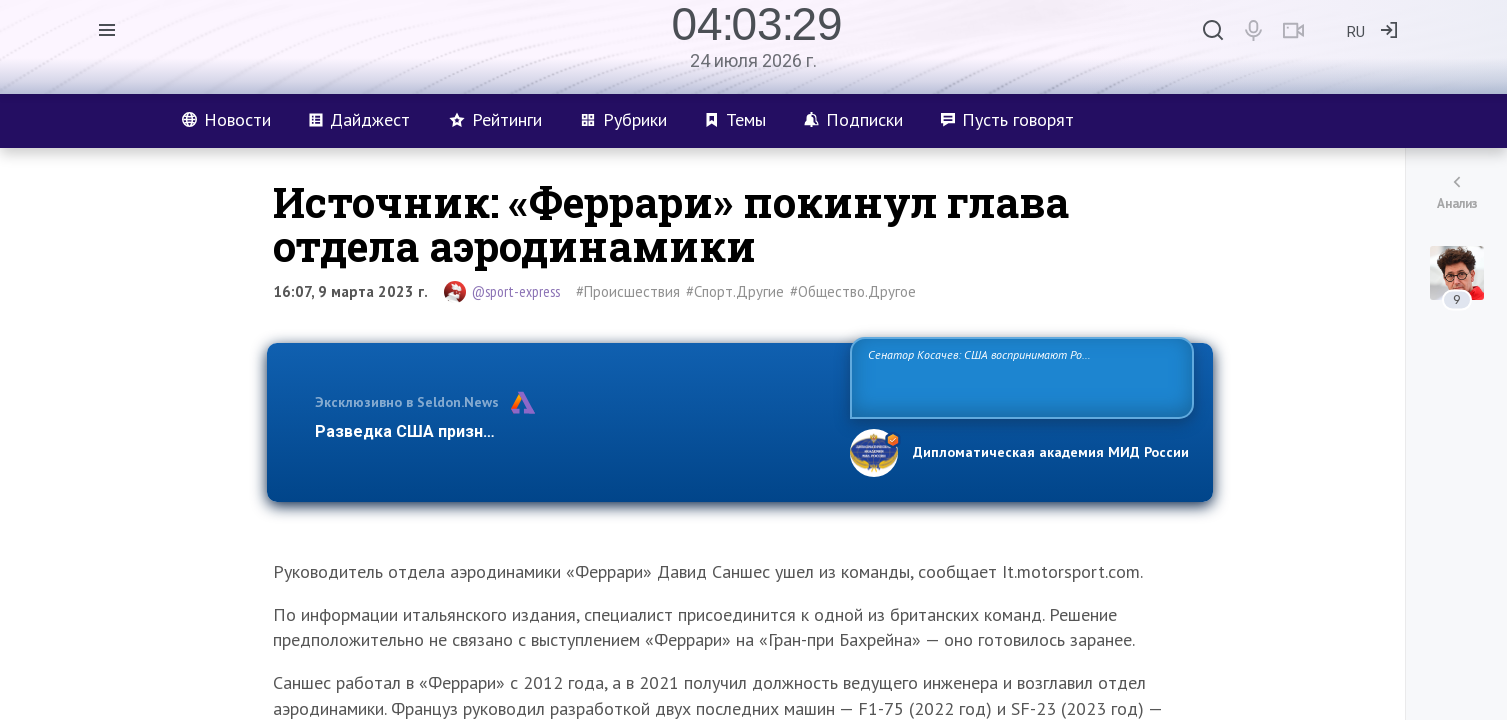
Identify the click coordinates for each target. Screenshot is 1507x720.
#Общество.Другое (853, 291)
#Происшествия (628, 291)
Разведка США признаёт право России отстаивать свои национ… (572, 431)
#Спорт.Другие (735, 291)
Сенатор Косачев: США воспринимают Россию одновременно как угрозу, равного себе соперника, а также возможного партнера (1019, 376)
